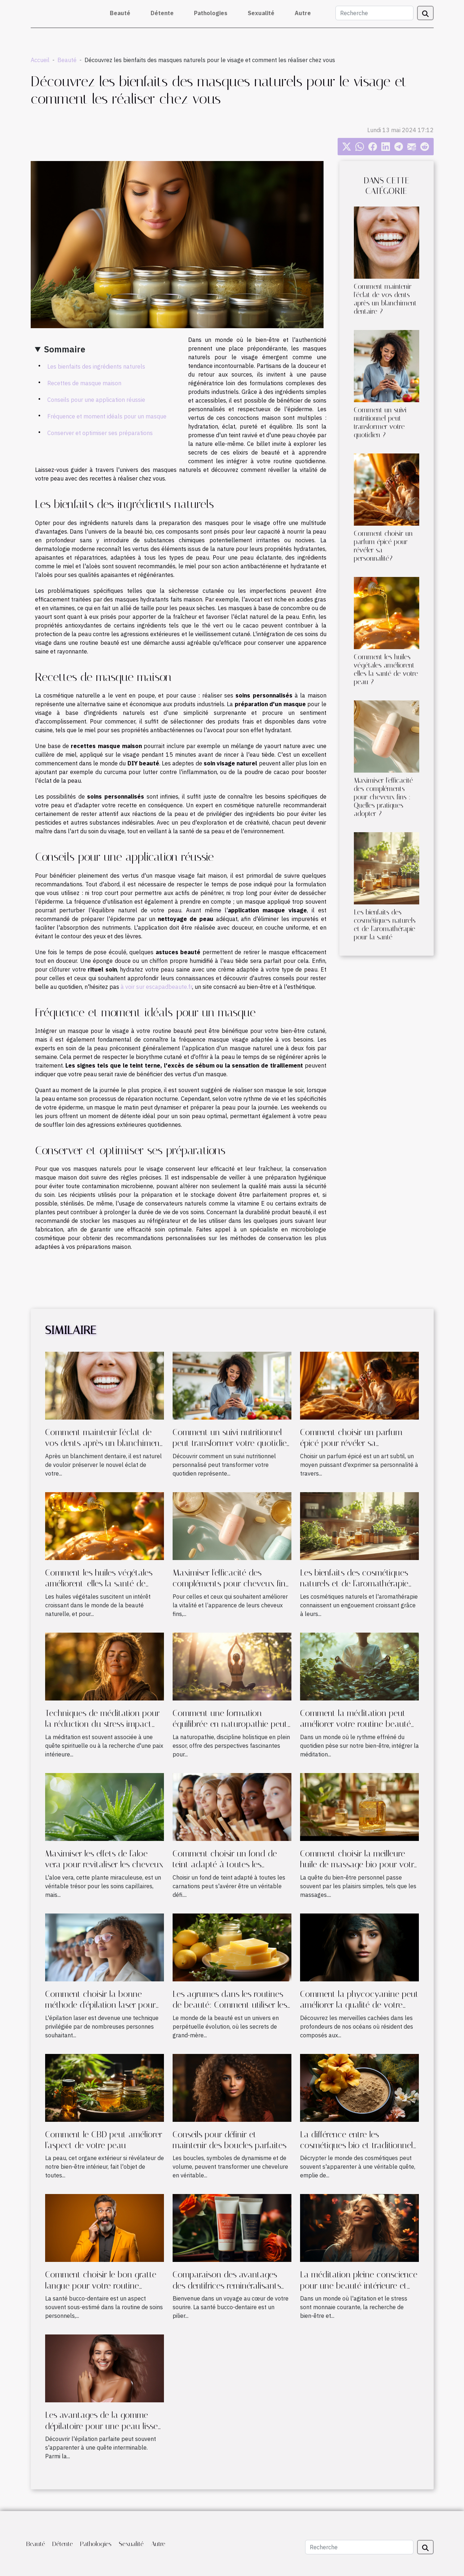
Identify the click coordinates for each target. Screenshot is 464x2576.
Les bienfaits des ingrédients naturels (96, 366)
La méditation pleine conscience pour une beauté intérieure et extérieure (358, 2285)
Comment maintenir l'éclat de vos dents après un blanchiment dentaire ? (385, 299)
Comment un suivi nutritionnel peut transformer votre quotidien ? (380, 422)
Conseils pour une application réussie (96, 399)
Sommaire (64, 349)
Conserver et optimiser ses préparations (100, 432)
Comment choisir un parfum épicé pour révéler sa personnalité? (351, 1443)
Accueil (40, 60)
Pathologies (210, 13)
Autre (303, 13)
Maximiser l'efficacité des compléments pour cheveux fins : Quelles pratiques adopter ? (383, 797)
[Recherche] (374, 13)
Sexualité (261, 13)
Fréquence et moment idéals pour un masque (106, 416)
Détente (162, 13)
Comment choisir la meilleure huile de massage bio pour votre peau (359, 1865)
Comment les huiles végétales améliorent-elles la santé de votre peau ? (386, 669)
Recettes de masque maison (84, 383)
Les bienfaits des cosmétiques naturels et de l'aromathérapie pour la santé (385, 924)
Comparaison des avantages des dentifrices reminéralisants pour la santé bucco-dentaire (227, 2285)
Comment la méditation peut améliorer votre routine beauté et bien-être (355, 1724)
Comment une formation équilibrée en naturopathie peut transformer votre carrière (230, 1724)
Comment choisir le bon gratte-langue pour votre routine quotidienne (102, 2285)
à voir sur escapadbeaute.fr (156, 986)
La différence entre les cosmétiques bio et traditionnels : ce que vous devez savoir (358, 2145)
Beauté (120, 13)
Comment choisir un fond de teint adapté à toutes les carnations (225, 1865)
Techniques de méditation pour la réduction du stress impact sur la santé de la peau (102, 1724)
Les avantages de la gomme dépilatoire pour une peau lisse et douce (101, 2426)
